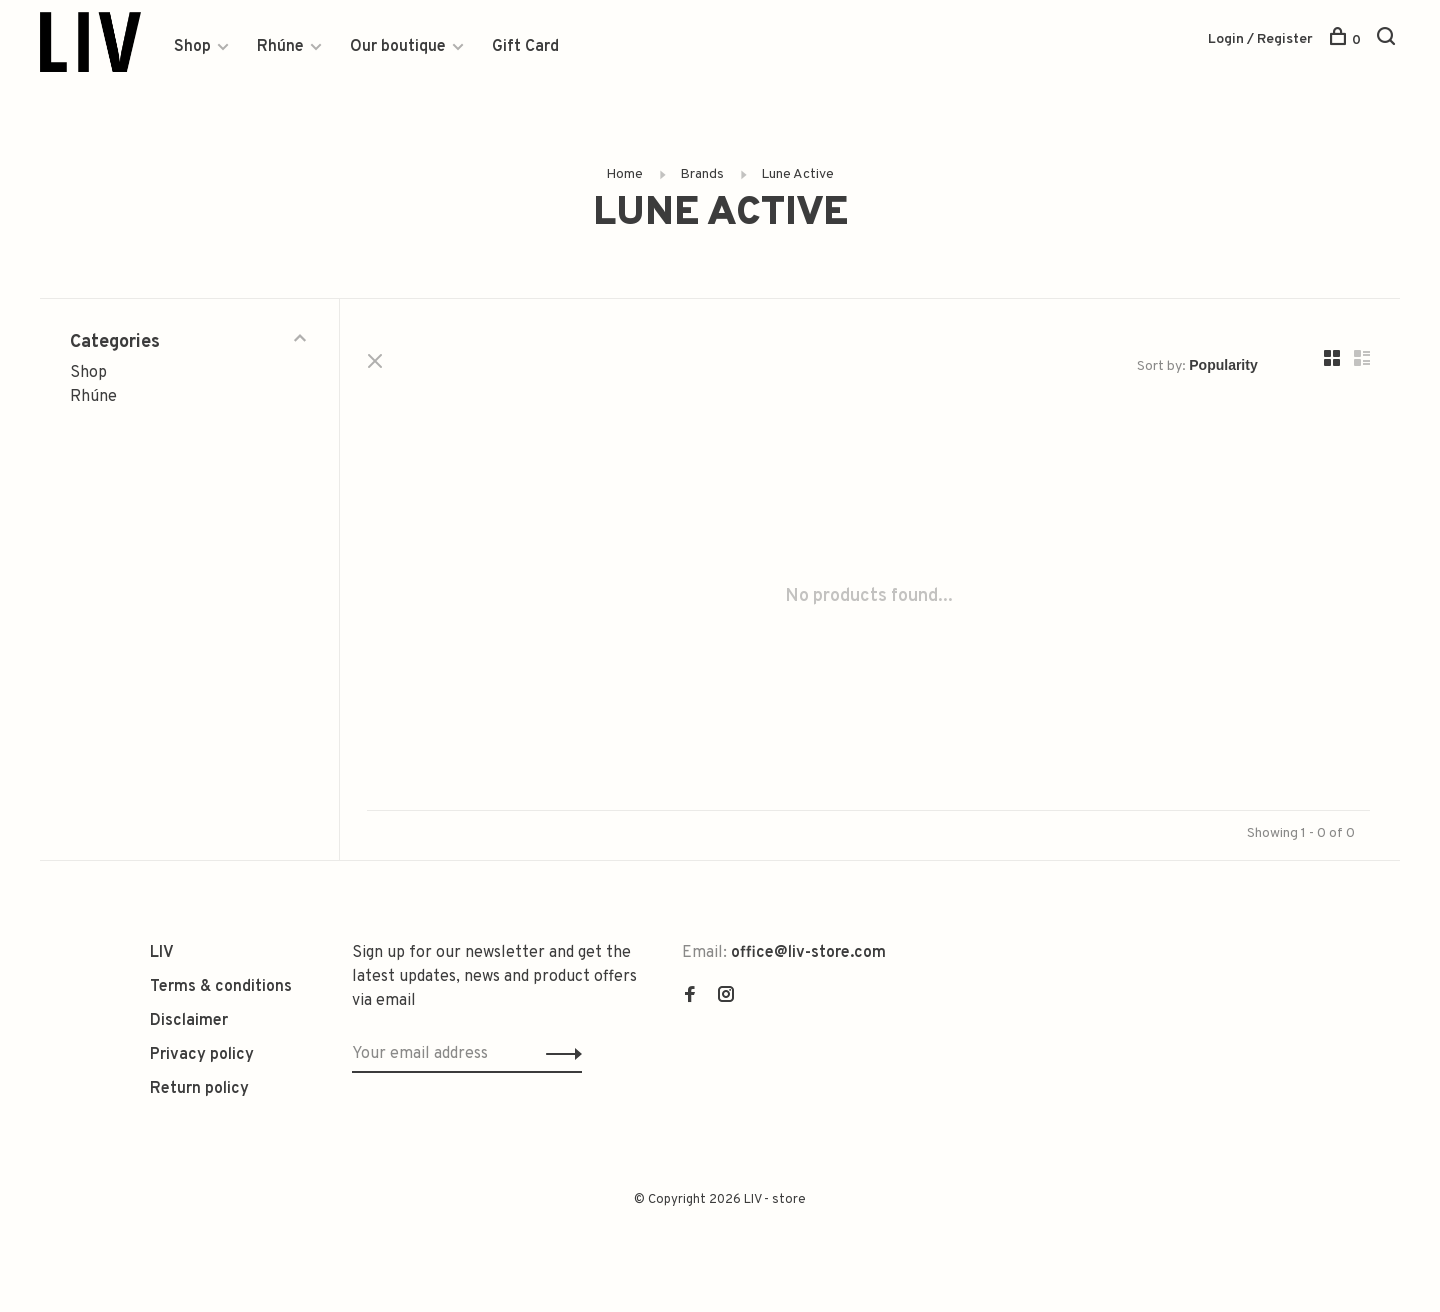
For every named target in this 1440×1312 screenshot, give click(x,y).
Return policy (199, 1090)
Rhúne (280, 47)
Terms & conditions (221, 988)
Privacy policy (202, 1056)
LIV (162, 954)
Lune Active (797, 175)
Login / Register (1260, 39)
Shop (192, 47)
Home (624, 175)
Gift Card (525, 47)
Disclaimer (189, 1022)
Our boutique (398, 47)
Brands (702, 175)
